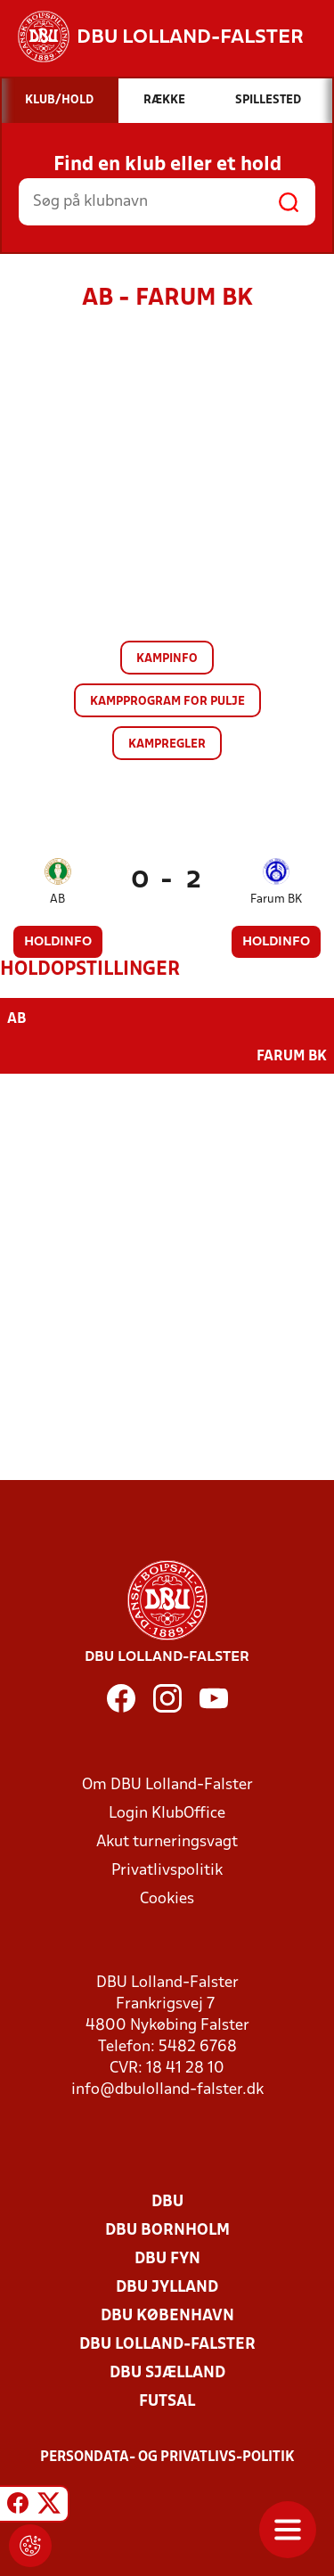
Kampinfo (167, 659)
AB (57, 899)
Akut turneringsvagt (167, 1842)
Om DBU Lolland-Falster (167, 1785)
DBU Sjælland (167, 2373)
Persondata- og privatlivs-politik (167, 2457)
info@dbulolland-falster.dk (167, 2090)
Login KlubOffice (167, 1813)
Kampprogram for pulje (167, 701)
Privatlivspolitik (167, 1870)
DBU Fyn (167, 2259)
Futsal (167, 2401)
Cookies (167, 1899)
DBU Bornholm (167, 2230)
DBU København (167, 2316)
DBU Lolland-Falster (167, 2344)
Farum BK (276, 899)
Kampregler (167, 744)
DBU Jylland (167, 2287)
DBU (167, 2202)
